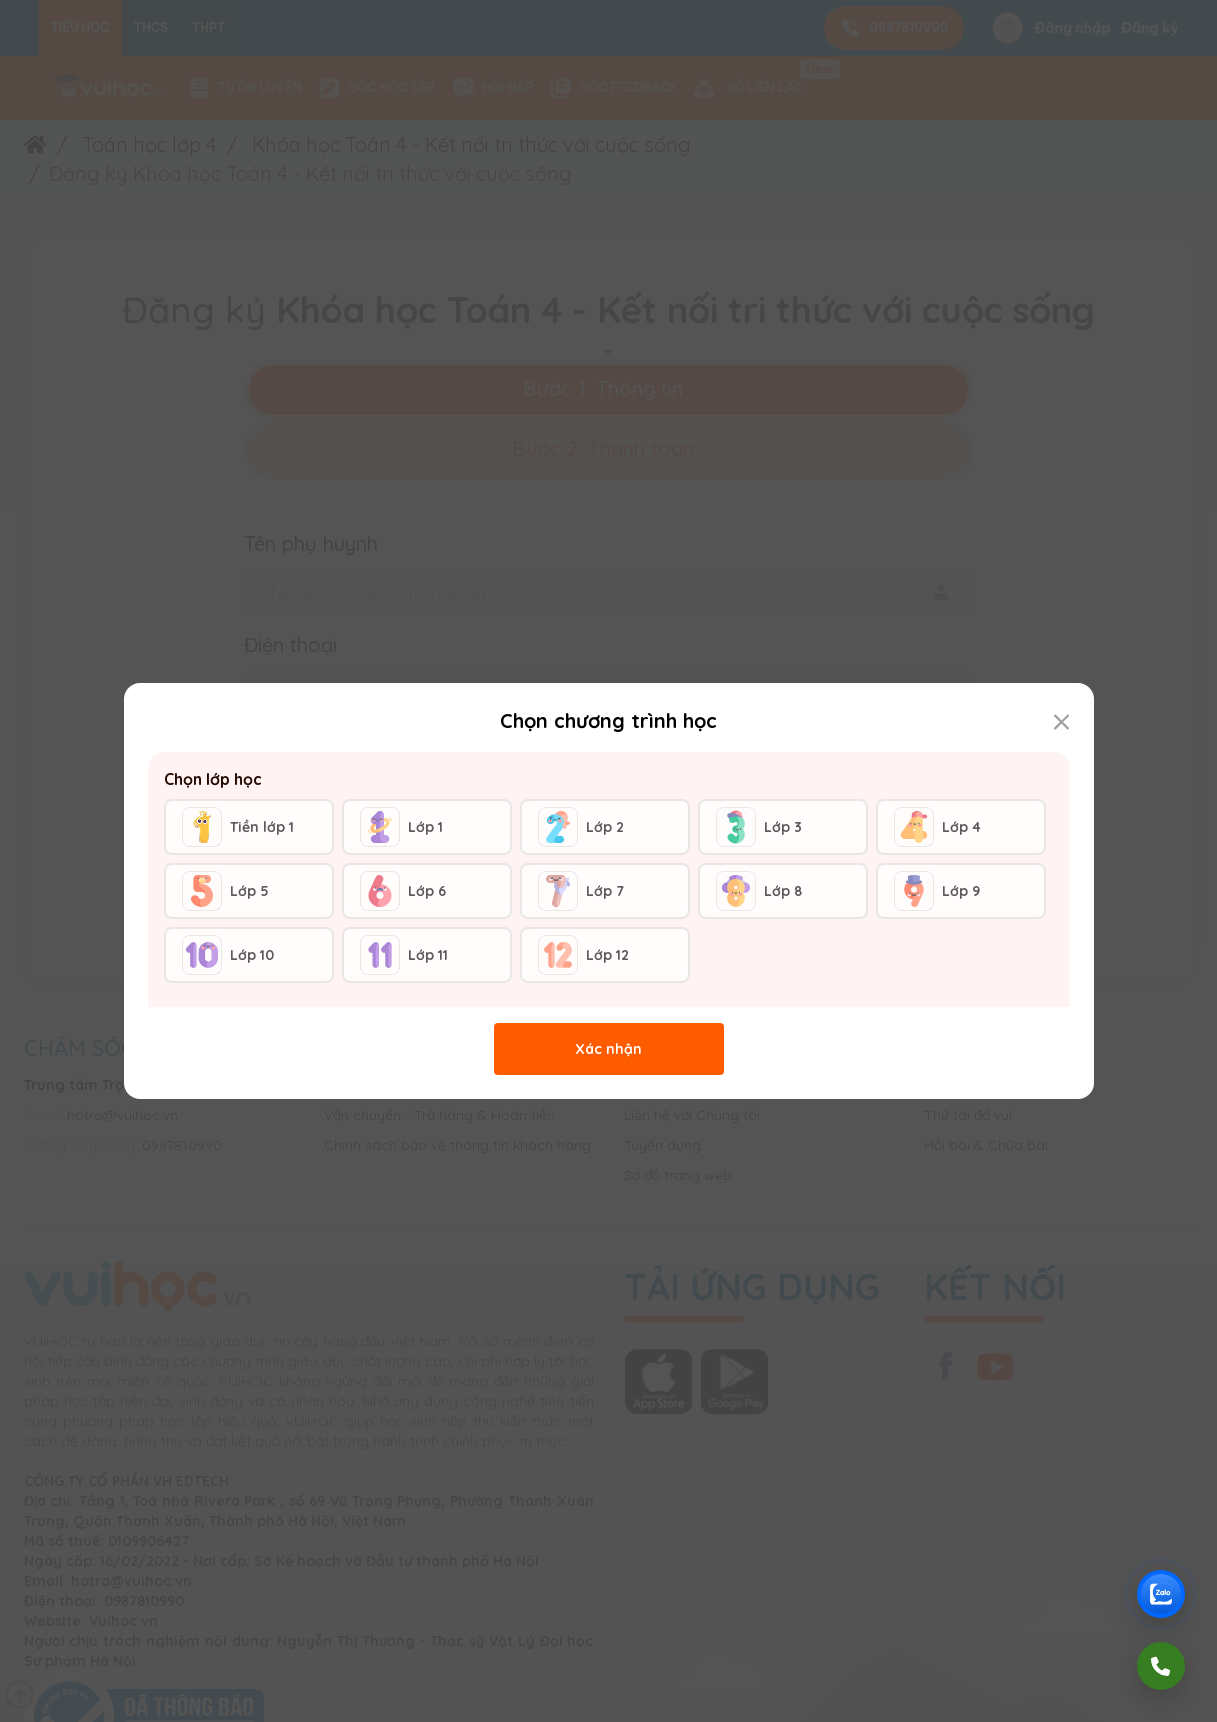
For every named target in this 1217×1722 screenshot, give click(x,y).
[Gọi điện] (1161, 1666)
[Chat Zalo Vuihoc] (1161, 1594)
